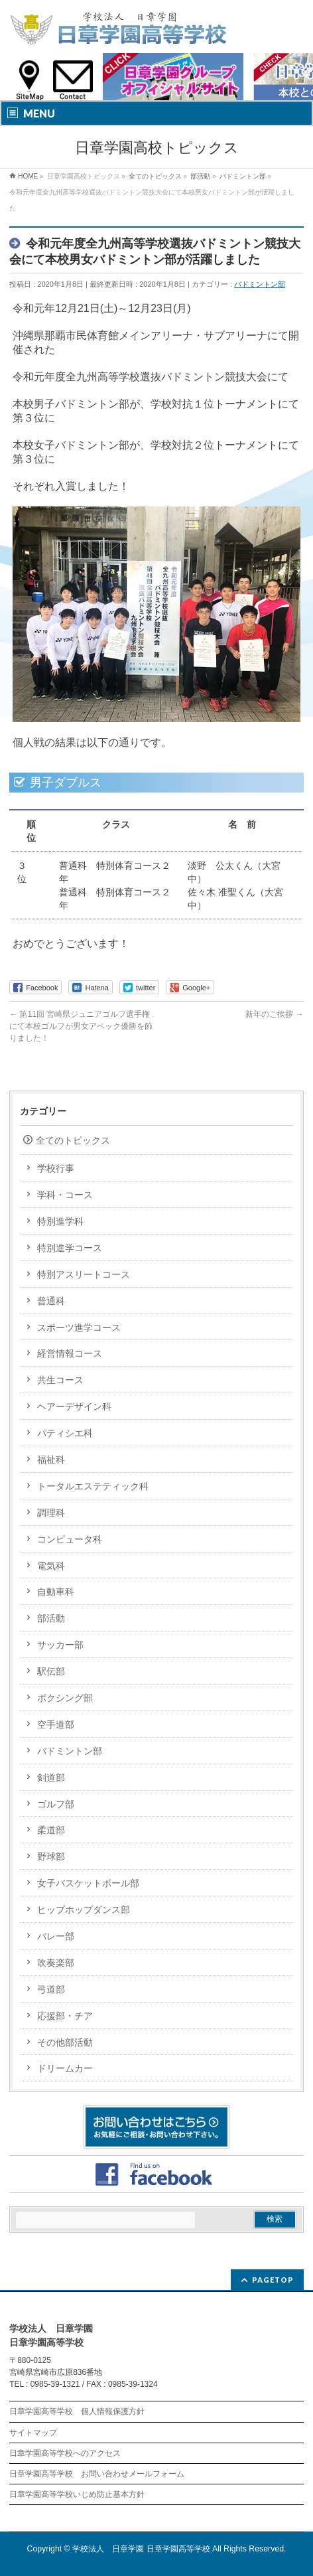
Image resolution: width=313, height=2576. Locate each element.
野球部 (51, 1856)
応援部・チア (65, 2015)
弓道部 (51, 1989)
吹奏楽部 (55, 1962)
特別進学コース (69, 1248)
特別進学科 (60, 1221)
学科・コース (65, 1194)
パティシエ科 (65, 1433)
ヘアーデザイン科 (74, 1406)
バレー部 (55, 1936)
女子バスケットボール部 (88, 1883)
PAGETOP (273, 2279)
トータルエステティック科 (93, 1486)
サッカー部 (60, 1644)
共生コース (60, 1380)
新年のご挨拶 (274, 1014)
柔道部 (51, 1830)
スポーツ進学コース (79, 1327)
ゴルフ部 (55, 1804)
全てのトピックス (73, 1140)
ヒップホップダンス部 (83, 1909)
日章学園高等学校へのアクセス (65, 2453)
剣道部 (51, 1777)
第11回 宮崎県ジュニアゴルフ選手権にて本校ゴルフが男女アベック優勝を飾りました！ (81, 1026)
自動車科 (55, 1591)
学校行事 (55, 1168)
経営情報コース (69, 1353)
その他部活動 (65, 2042)
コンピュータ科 (69, 1539)
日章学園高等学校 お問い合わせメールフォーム (96, 2473)
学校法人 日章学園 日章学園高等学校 (141, 2548)
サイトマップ (33, 2432)
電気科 (51, 1565)
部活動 (51, 1618)
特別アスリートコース (83, 1274)
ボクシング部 (65, 1698)
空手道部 (55, 1724)
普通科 (51, 1301)
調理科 (51, 1512)
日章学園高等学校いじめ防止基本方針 (77, 2494)
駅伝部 (51, 1671)
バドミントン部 (259, 284)
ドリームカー (65, 2068)
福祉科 (51, 1459)
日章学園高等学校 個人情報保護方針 (77, 2411)
